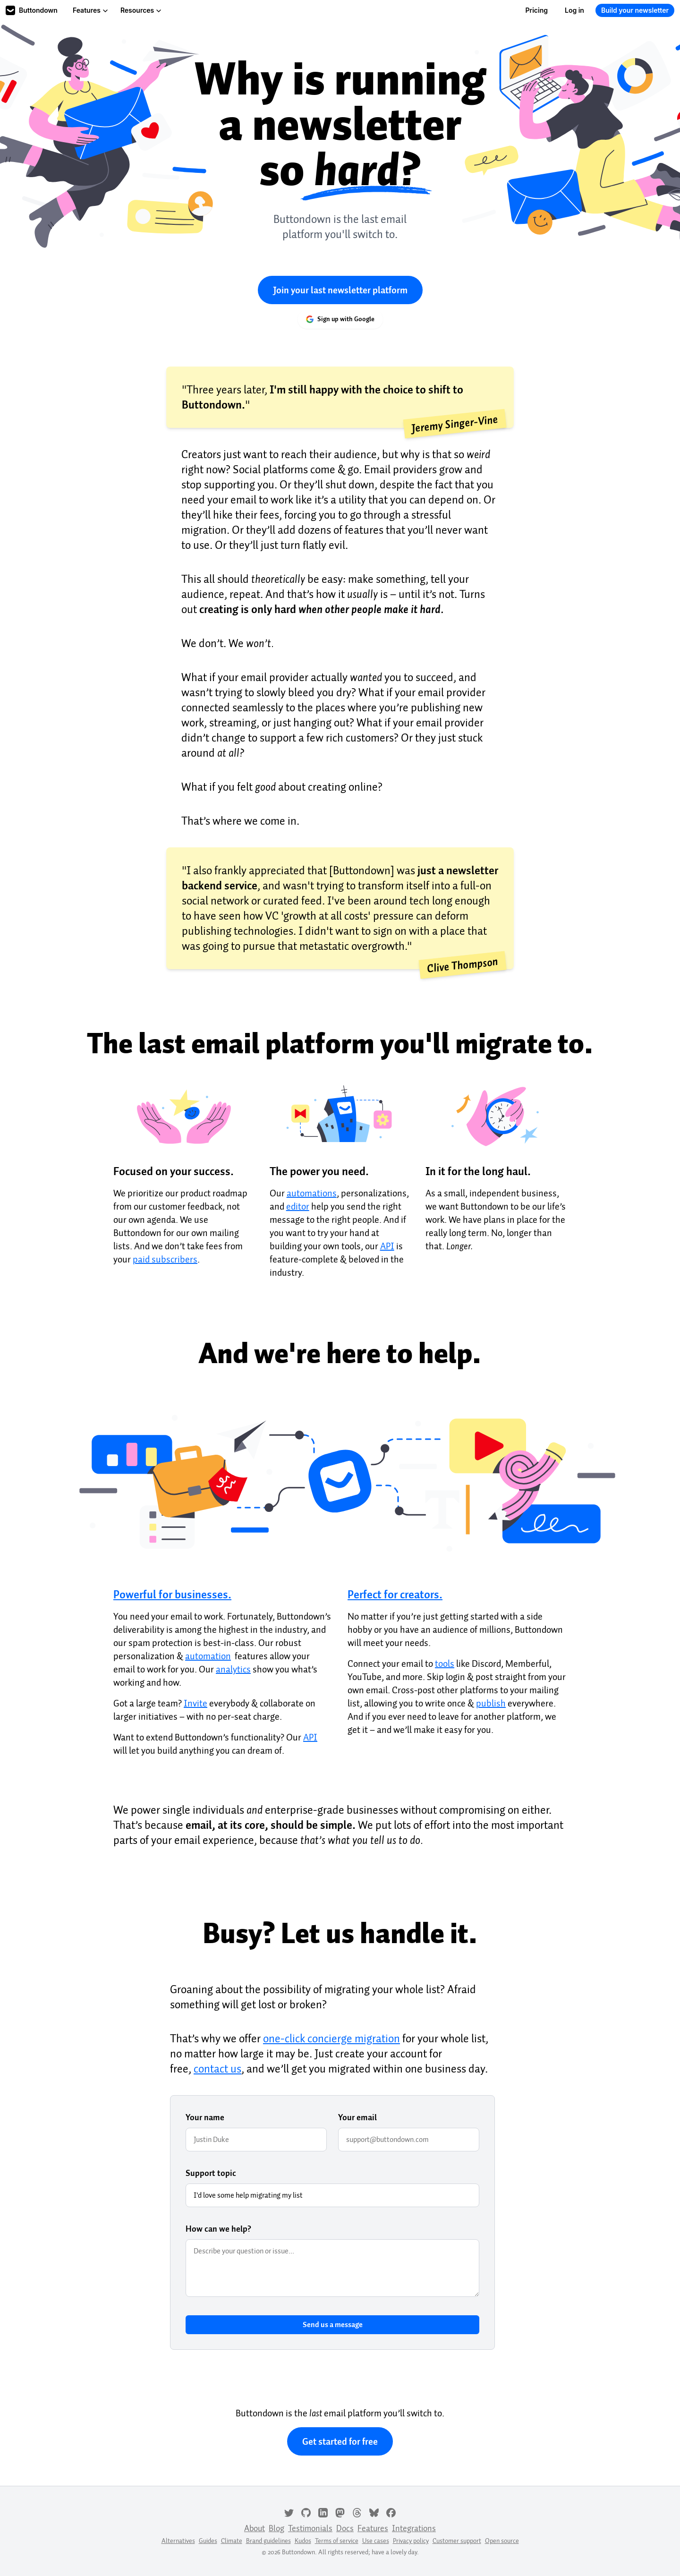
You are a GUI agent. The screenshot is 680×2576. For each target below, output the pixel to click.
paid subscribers (165, 1259)
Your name (205, 2117)
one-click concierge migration (331, 2038)
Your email (357, 2117)
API (387, 1246)
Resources (141, 10)
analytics (233, 1669)
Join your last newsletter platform (340, 290)
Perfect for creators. (395, 1594)
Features (90, 10)
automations (312, 1193)
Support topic (211, 2173)
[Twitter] (289, 2512)
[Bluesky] (374, 2512)
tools (444, 1663)
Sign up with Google (340, 319)
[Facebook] (391, 2512)
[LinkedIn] (323, 2512)
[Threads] (357, 2512)
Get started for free (340, 2441)
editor (297, 1206)
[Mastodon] (340, 2512)
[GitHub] (306, 2512)
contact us (217, 2068)
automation (208, 1656)
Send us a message (333, 2324)
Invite (195, 1703)
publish (491, 1703)
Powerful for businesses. (172, 1594)
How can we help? (218, 2229)
